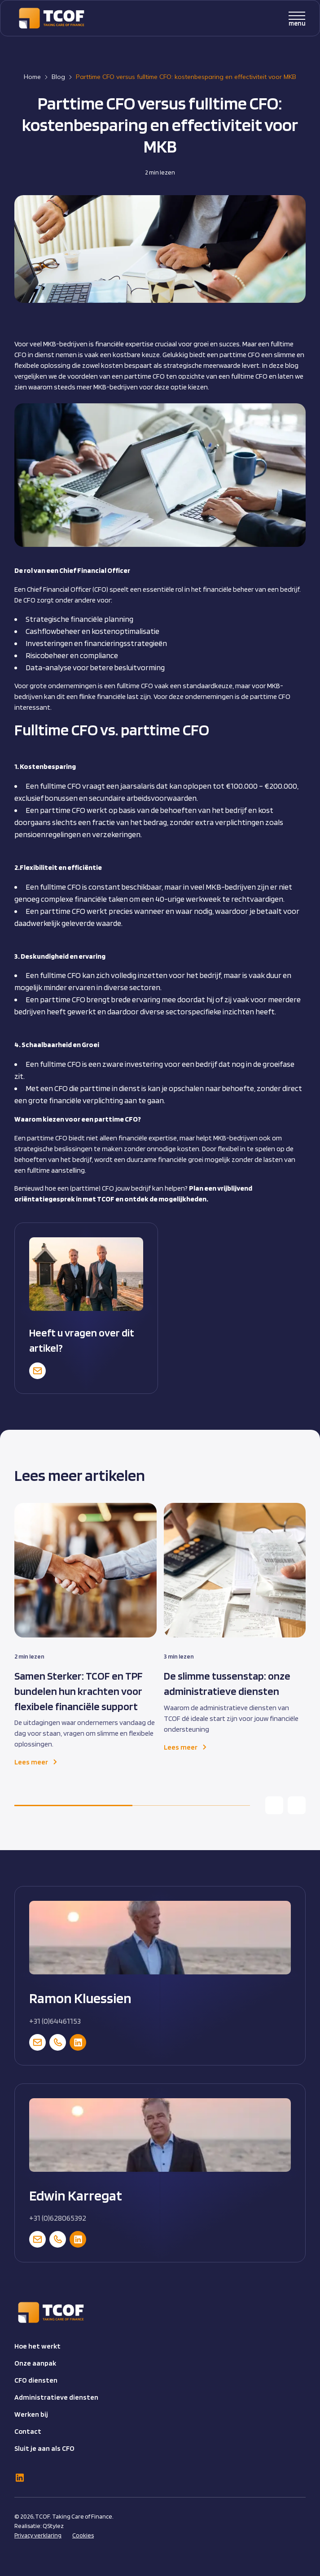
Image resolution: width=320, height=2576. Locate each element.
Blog (58, 77)
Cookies (83, 2535)
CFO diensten (35, 2380)
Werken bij (31, 2414)
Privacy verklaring (37, 2535)
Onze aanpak (35, 2363)
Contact (27, 2431)
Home (32, 77)
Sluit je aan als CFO (44, 2448)
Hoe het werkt (37, 2346)
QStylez (53, 2525)
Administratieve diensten (56, 2397)
